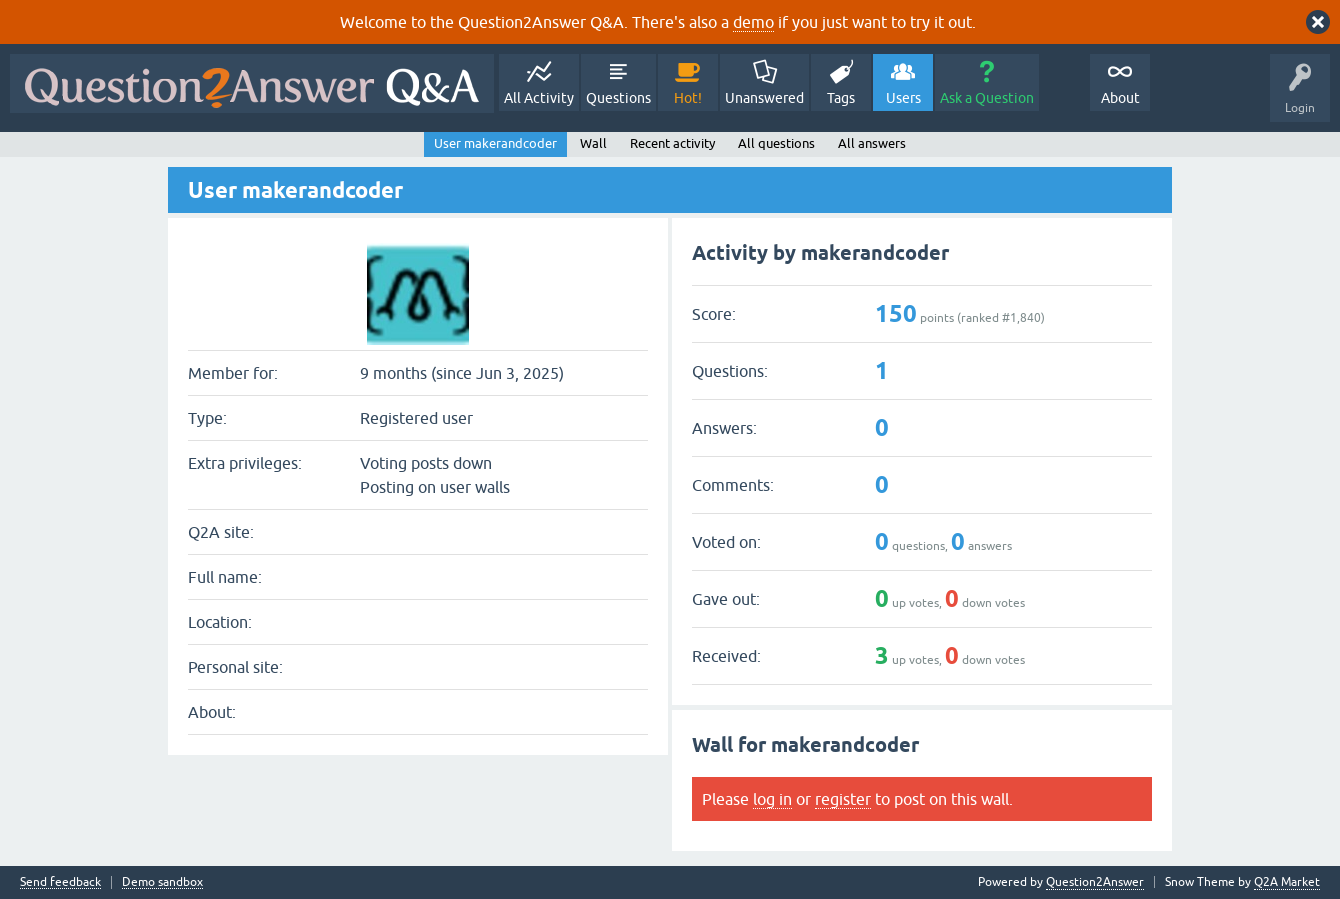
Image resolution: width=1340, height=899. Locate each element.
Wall (593, 143)
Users (903, 98)
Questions (618, 98)
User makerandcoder (495, 143)
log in (772, 799)
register (843, 799)
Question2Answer (1095, 882)
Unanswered (764, 98)
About (1120, 98)
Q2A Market (1287, 882)
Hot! (688, 98)
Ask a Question (987, 98)
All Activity (539, 98)
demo (753, 22)
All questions (776, 143)
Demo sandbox (162, 882)
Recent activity (672, 143)
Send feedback (60, 882)
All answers (872, 143)
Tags (841, 98)
